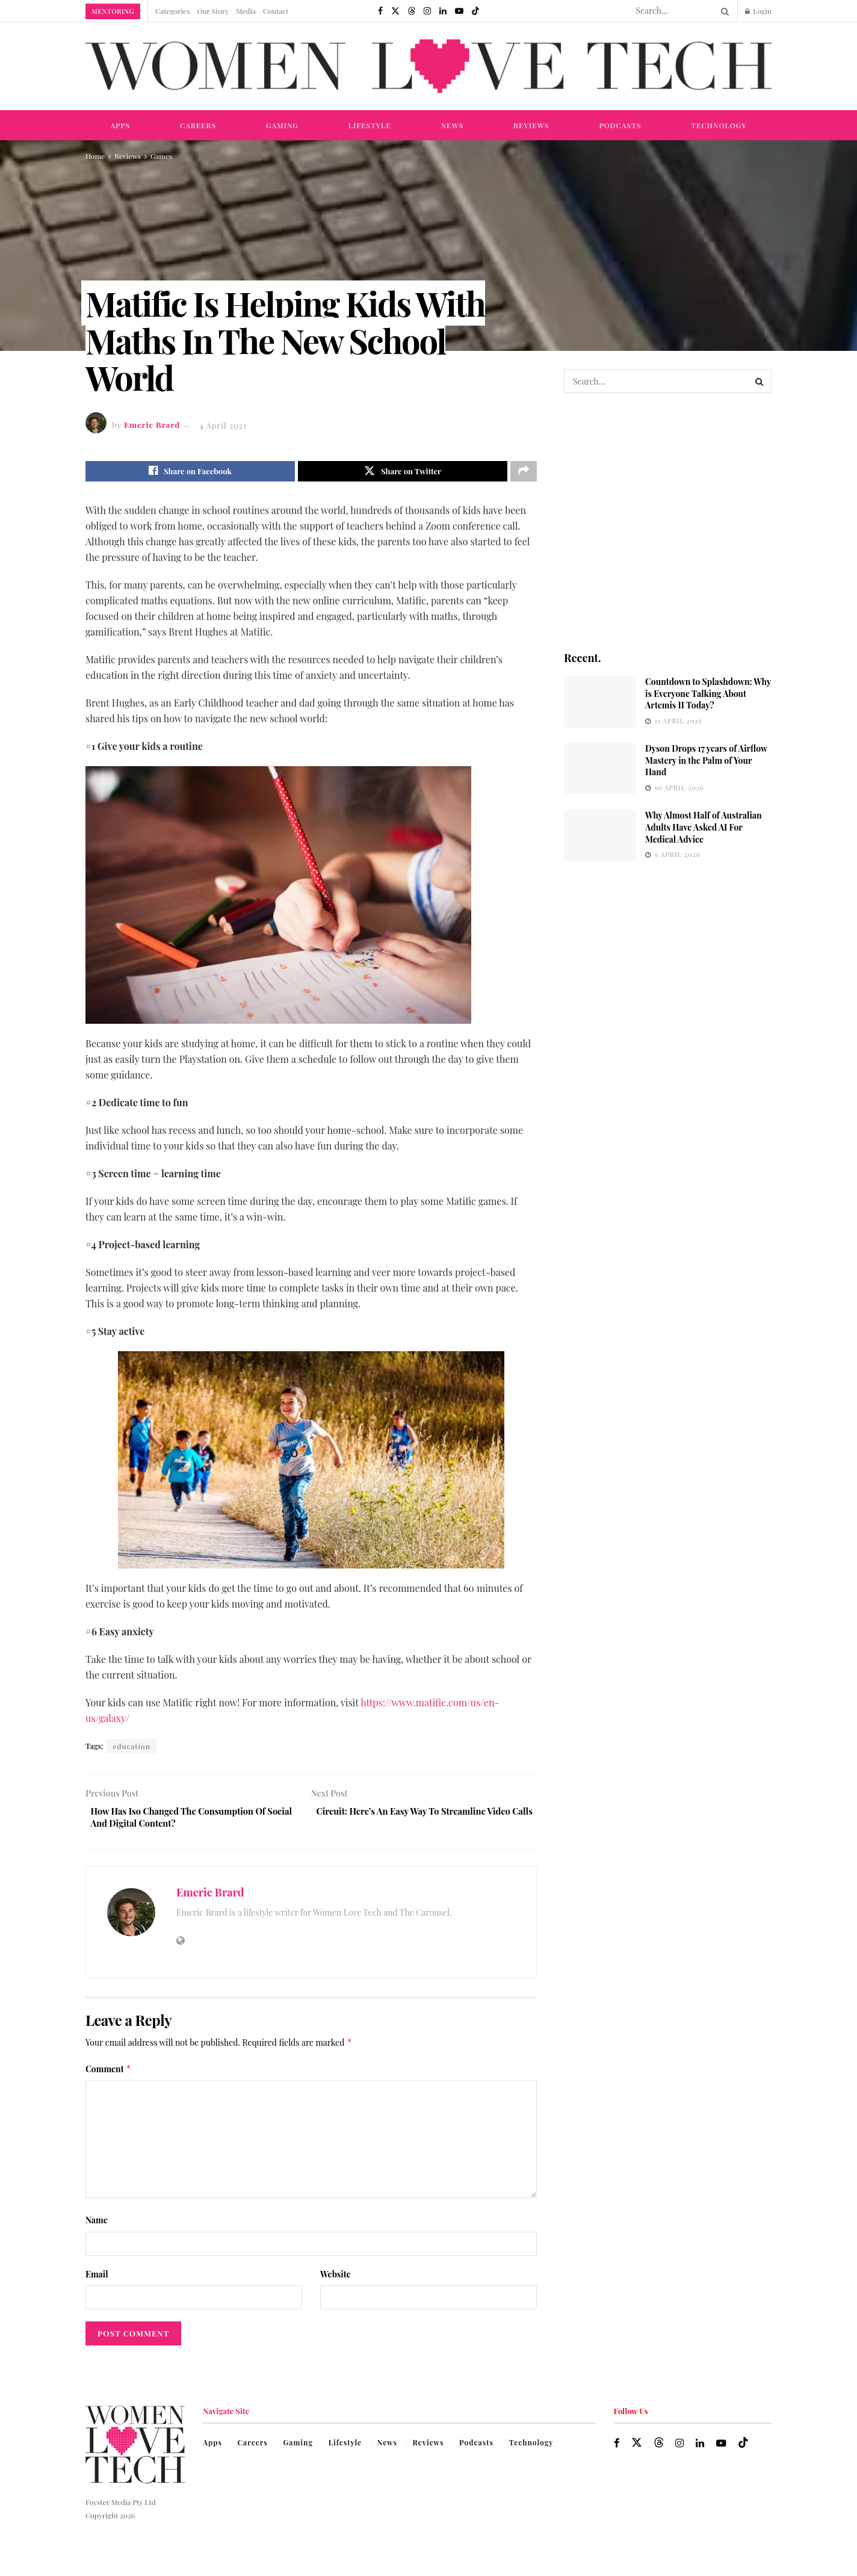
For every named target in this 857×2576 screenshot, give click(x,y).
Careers (198, 125)
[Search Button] (723, 11)
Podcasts (620, 125)
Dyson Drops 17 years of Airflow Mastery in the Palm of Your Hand (706, 760)
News (452, 125)
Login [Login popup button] (758, 11)
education (131, 1748)
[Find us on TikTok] (475, 11)
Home (95, 156)
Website (335, 2280)
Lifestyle (369, 125)
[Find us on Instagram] (427, 11)
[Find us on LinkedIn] (443, 11)
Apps (120, 125)
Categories (172, 11)
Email (96, 2280)
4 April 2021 (223, 425)
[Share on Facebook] (190, 472)
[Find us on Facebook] (380, 11)
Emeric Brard (152, 425)
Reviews (531, 125)
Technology (718, 125)
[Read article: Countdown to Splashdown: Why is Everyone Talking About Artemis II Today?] (600, 702)
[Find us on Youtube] (459, 11)
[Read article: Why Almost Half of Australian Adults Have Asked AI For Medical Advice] (600, 835)
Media (246, 11)
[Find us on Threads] (411, 11)
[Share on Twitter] (402, 472)
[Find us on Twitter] (395, 11)
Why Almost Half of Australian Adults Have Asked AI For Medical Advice (703, 827)
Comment (108, 2075)
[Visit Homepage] (428, 66)
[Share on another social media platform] (523, 472)
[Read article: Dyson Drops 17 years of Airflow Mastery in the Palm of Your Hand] (600, 768)
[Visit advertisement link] (668, 521)
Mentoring (112, 11)
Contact (275, 11)
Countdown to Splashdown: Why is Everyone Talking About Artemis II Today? (708, 693)
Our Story (213, 11)
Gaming (282, 125)
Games (161, 156)
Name (96, 2226)
